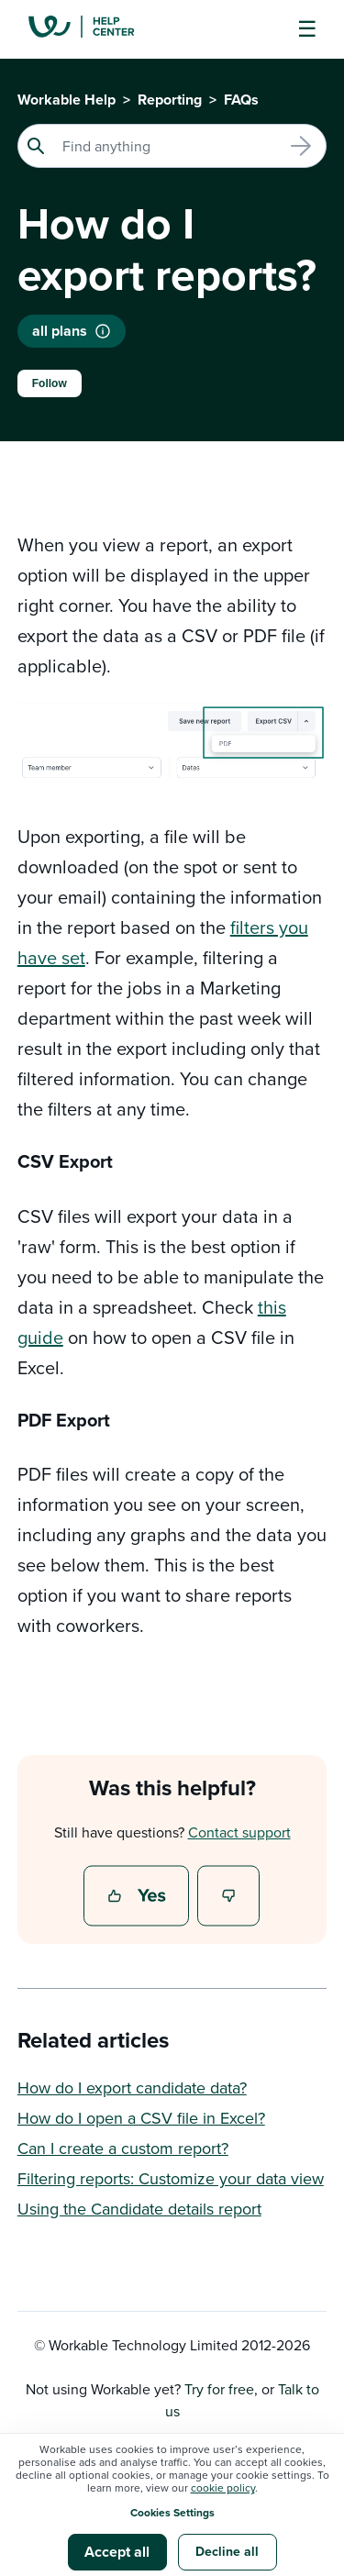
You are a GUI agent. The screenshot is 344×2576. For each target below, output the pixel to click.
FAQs (241, 99)
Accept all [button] (117, 2551)
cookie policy (223, 2487)
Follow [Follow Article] (49, 383)
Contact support (239, 1832)
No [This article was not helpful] (229, 1897)
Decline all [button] (227, 2551)
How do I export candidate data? (132, 2087)
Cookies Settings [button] (172, 2512)
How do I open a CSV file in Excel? (141, 2117)
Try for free (219, 2389)
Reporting (170, 99)
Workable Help (66, 99)
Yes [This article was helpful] (138, 1897)
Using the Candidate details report (139, 2208)
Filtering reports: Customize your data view (170, 2178)
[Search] (172, 146)
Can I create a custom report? (122, 2148)
